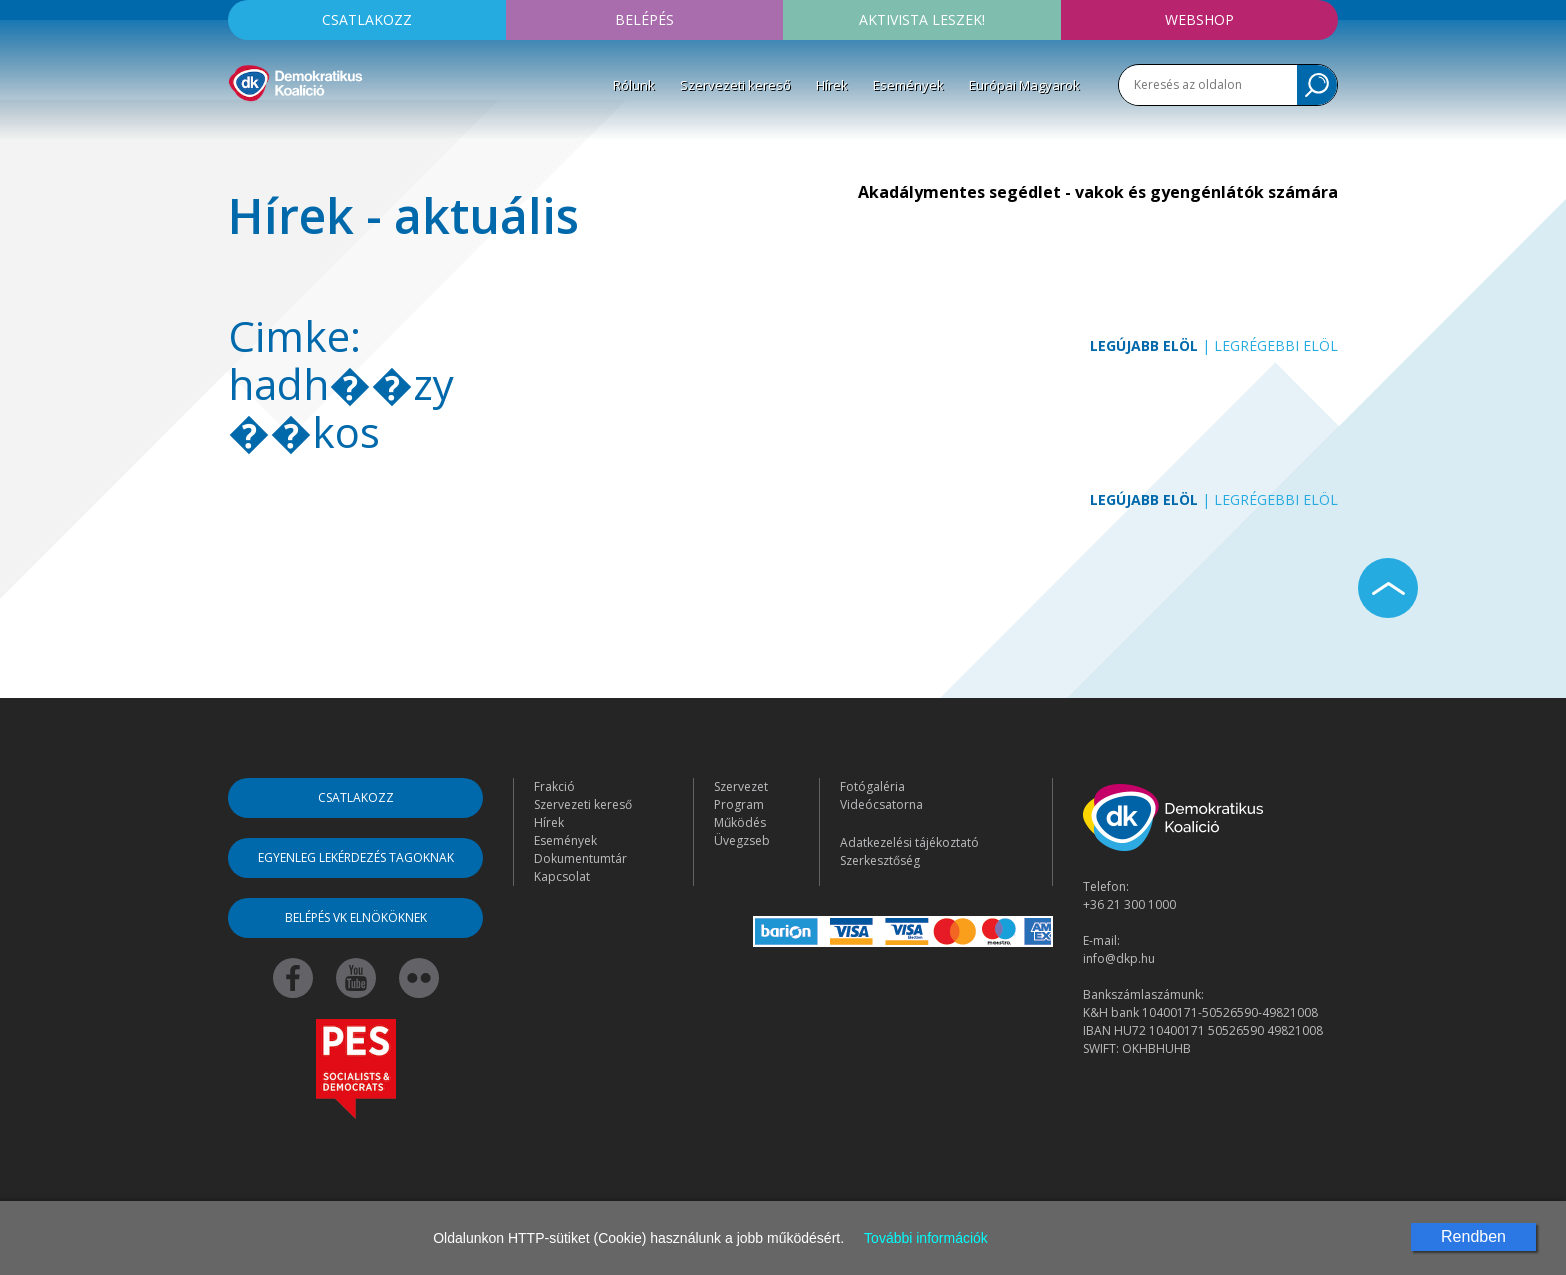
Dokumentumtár (580, 858)
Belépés (644, 19)
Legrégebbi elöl (1276, 345)
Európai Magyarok (1024, 85)
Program (739, 804)
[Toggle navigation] (241, 131)
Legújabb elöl (1144, 345)
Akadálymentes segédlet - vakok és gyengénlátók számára (1098, 192)
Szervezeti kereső (735, 85)
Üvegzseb (742, 840)
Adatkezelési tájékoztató (909, 842)
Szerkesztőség (880, 860)
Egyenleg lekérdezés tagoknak (356, 857)
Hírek (832, 85)
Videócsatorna (881, 804)
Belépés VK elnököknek (356, 917)
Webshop (1199, 19)
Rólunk (634, 85)
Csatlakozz (367, 19)
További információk (926, 1238)
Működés (740, 822)
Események (908, 85)
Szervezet (741, 786)
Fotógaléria (872, 786)
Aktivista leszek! (922, 19)
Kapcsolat (562, 876)
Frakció (554, 786)
